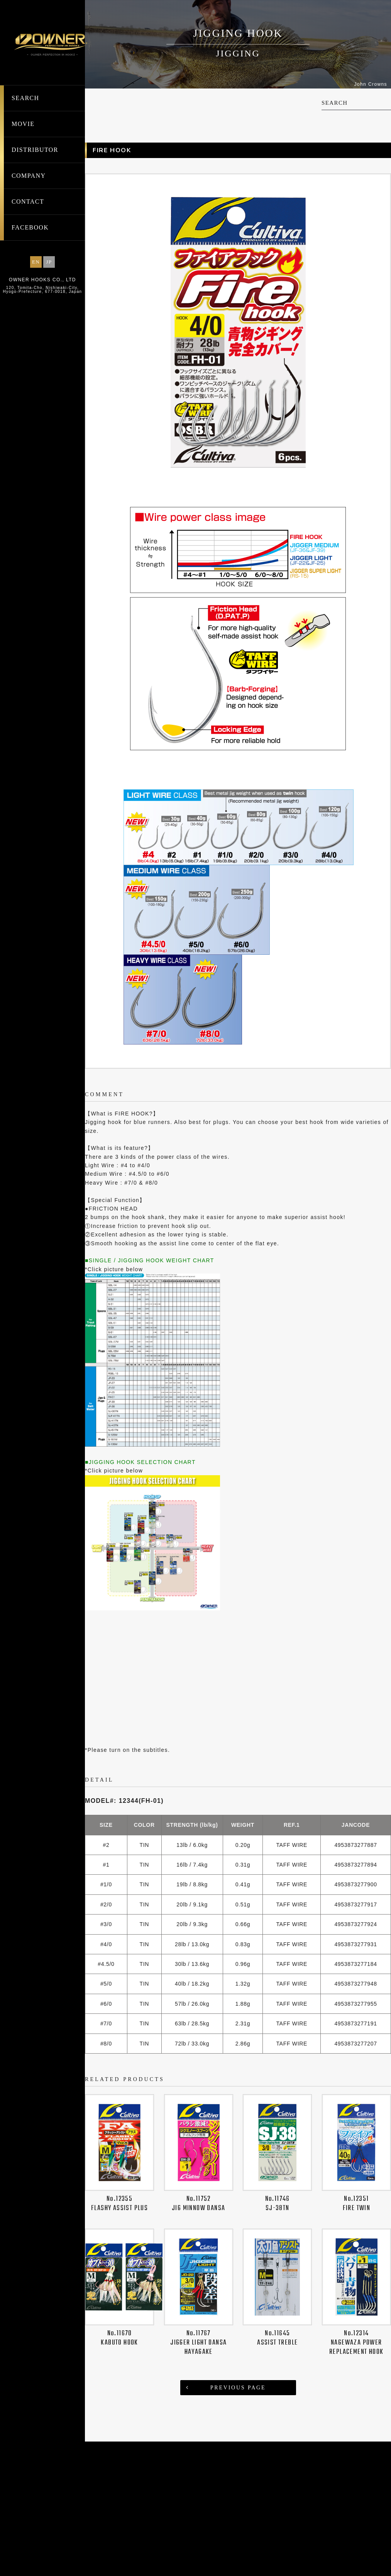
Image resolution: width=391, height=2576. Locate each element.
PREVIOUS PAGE (238, 2522)
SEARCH (25, 98)
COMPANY (29, 175)
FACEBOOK (30, 227)
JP (49, 262)
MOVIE (23, 124)
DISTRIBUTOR (35, 149)
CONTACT (28, 201)
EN (36, 262)
